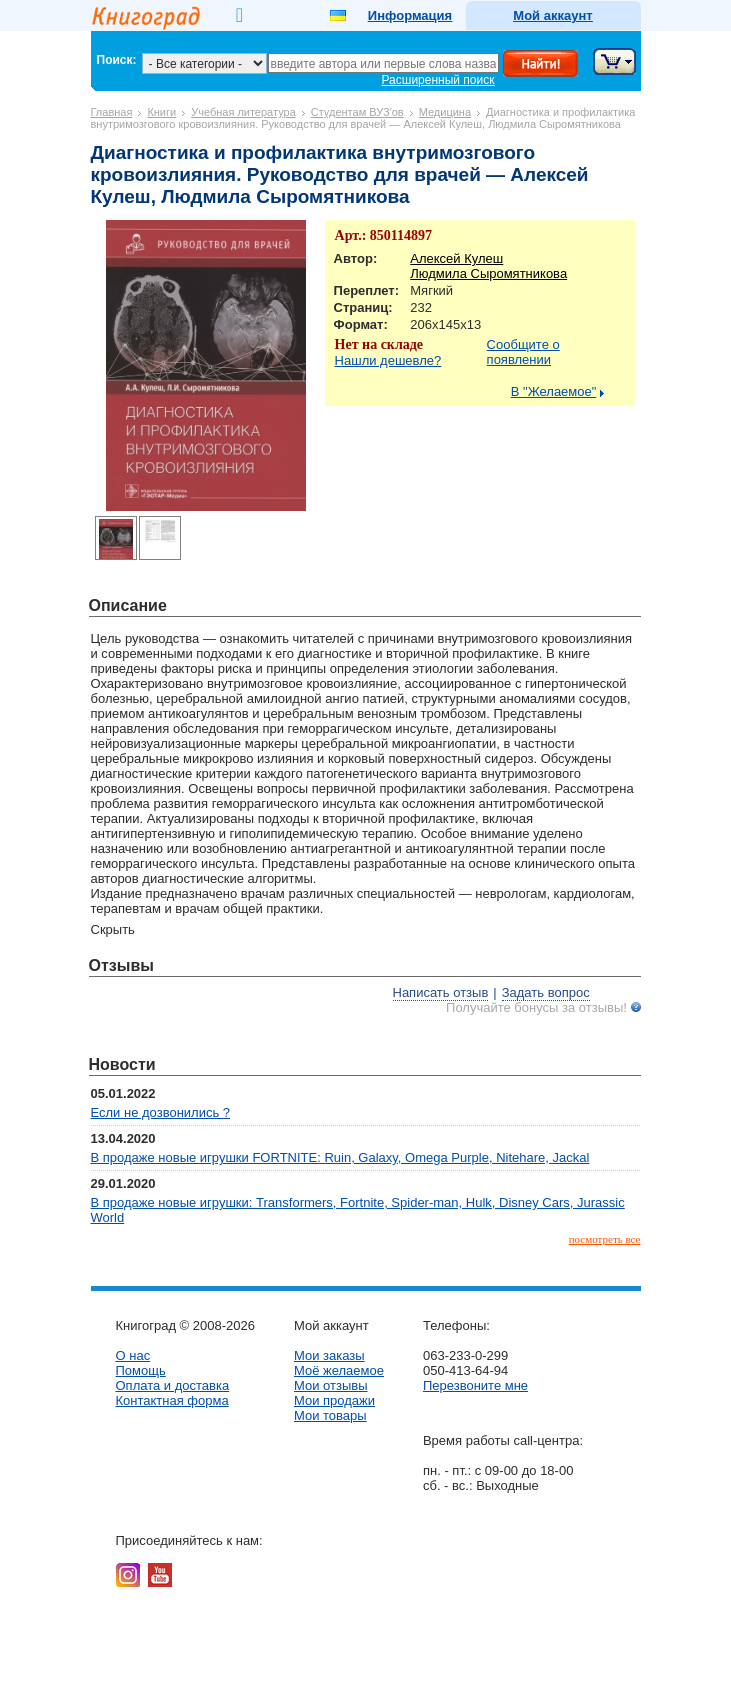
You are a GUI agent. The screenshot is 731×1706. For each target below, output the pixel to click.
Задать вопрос (546, 992)
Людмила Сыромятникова (488, 273)
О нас (133, 1355)
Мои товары (330, 1415)
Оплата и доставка (173, 1385)
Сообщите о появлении (523, 352)
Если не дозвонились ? (161, 1112)
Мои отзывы (331, 1385)
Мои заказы (329, 1355)
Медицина (445, 112)
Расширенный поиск (438, 80)
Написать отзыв (441, 992)
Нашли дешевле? (388, 360)
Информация (410, 15)
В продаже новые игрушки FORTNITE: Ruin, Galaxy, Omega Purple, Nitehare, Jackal (340, 1157)
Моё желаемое (339, 1370)
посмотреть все (605, 1239)
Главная (112, 112)
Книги (161, 112)
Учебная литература (243, 112)
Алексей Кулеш (456, 258)
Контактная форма (172, 1400)
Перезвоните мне (475, 1385)
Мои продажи (334, 1400)
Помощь (141, 1370)
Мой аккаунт (552, 15)
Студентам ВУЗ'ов (357, 112)
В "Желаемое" (554, 391)
